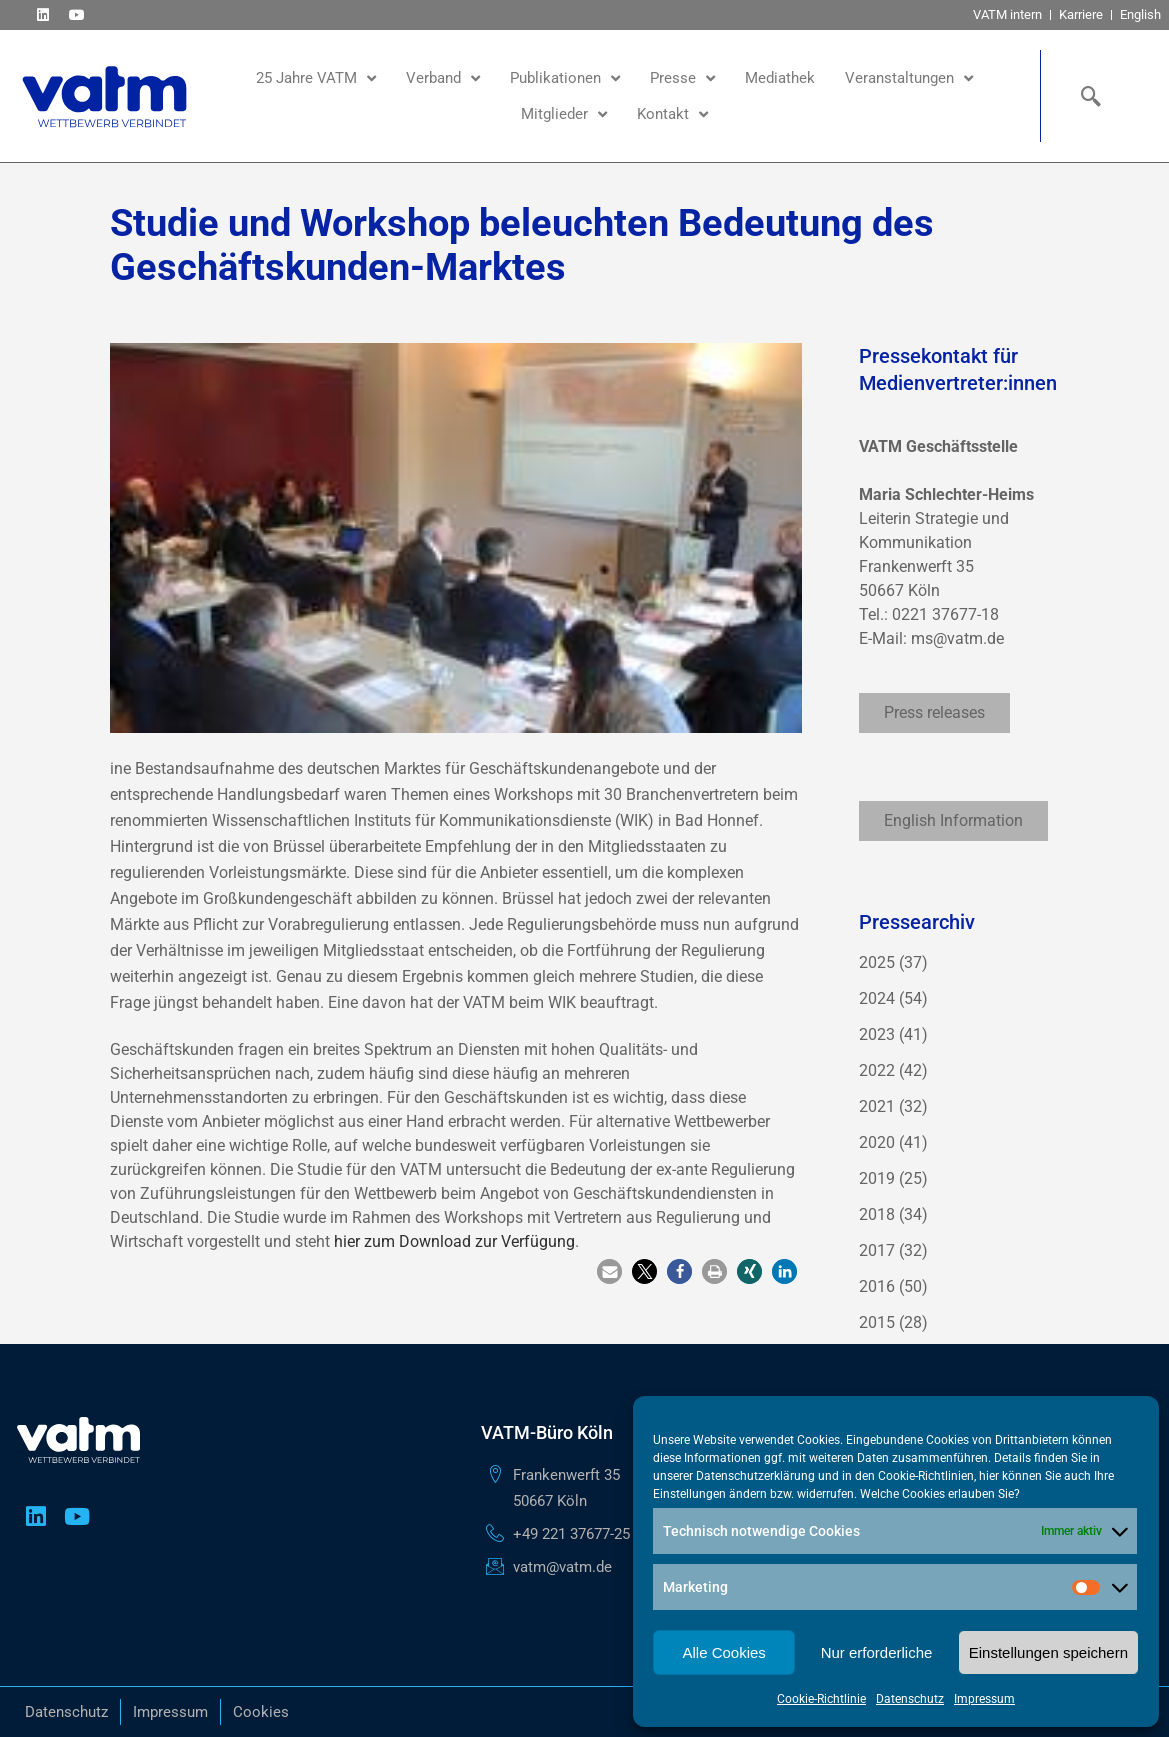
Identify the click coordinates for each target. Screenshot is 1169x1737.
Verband (443, 78)
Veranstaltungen (909, 78)
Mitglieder (564, 114)
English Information (953, 820)
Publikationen (565, 78)
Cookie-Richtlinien (926, 1476)
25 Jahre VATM (316, 78)
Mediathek (780, 78)
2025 (877, 962)
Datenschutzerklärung (755, 1476)
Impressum (984, 1699)
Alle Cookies (723, 1652)
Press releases (934, 712)
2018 (877, 1214)
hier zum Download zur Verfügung (454, 1241)
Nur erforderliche (877, 1652)
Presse (682, 78)
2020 (877, 1142)
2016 (877, 1286)
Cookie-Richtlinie (821, 1699)
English (1140, 14)
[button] (609, 1271)
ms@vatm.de (957, 638)
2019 (877, 1178)
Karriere (1081, 14)
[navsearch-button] (1086, 96)
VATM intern (1007, 14)
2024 (877, 998)
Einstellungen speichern (1048, 1652)
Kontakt (672, 114)
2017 (877, 1250)
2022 (877, 1070)
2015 (877, 1322)
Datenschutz (910, 1699)
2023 (877, 1034)
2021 (877, 1106)
